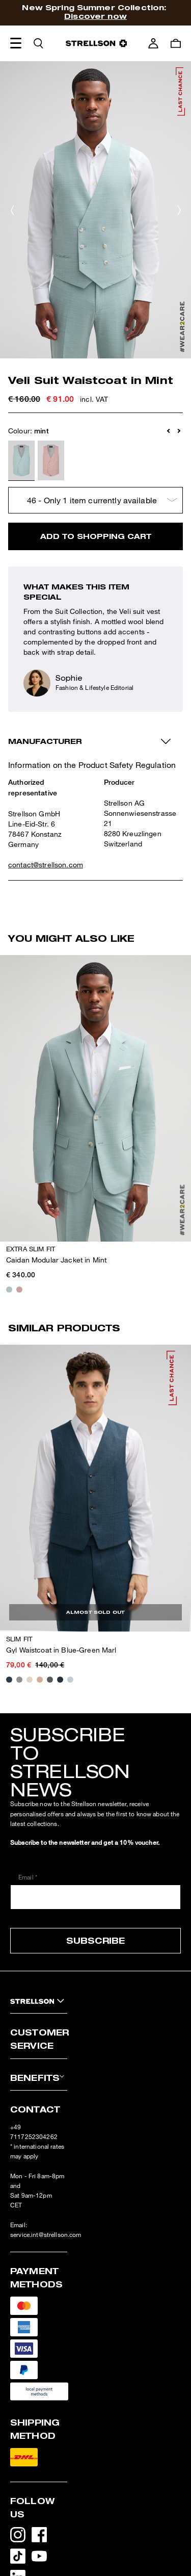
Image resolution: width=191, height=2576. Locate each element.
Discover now (95, 16)
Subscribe (95, 1940)
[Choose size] (95, 500)
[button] (169, 431)
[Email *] (95, 1897)
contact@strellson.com (45, 864)
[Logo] (96, 43)
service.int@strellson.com (45, 2234)
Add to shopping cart (95, 536)
